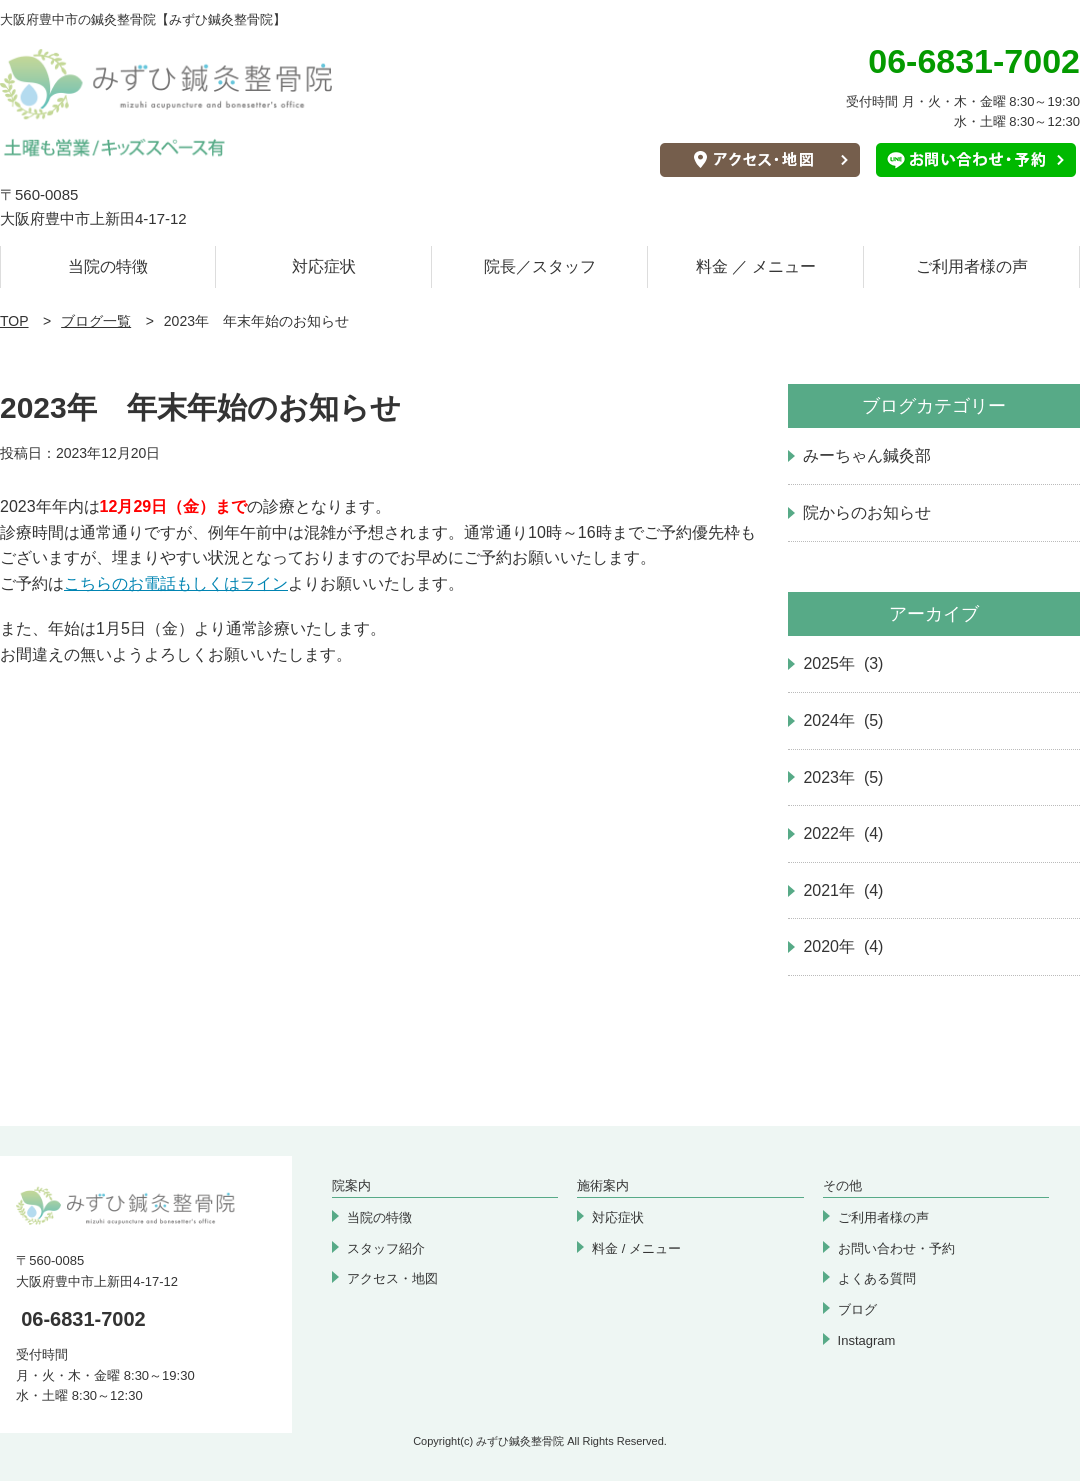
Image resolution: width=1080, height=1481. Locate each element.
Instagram (867, 1340)
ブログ (857, 1309)
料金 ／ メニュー (756, 266)
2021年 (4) (843, 890)
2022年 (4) (843, 833)
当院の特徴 (108, 266)
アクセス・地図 (392, 1278)
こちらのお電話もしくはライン (176, 583)
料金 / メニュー (636, 1248)
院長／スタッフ (540, 266)
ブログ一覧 (96, 321)
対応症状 (324, 266)
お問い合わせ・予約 (896, 1248)
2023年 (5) (843, 777)
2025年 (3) (843, 663)
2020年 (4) (843, 946)
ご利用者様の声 (972, 266)
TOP (14, 321)
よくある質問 (877, 1278)
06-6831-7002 (83, 1319)
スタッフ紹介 (386, 1248)
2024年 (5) (843, 720)
